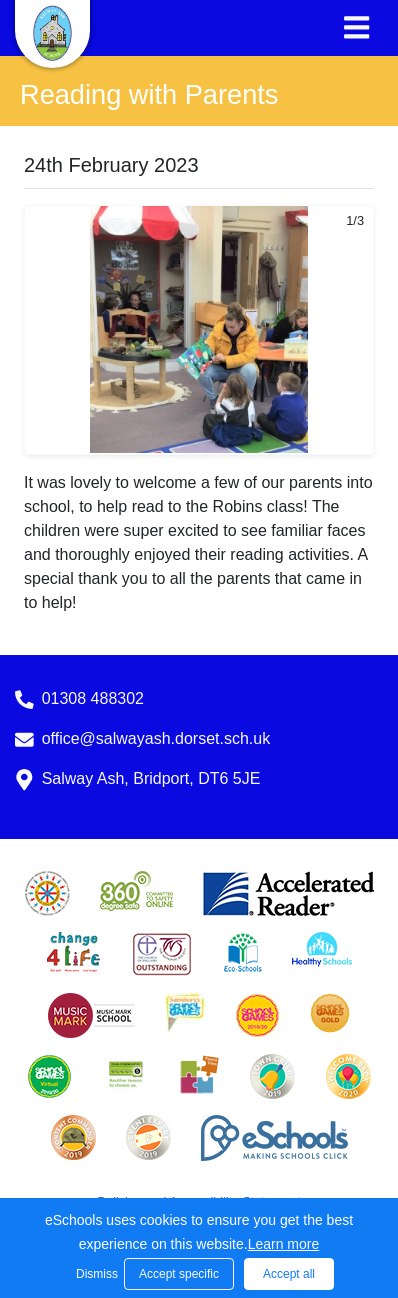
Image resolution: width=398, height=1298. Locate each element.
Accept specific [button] (179, 1274)
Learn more (284, 1244)
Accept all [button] (289, 1274)
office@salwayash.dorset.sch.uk (156, 738)
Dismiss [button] (95, 1274)
